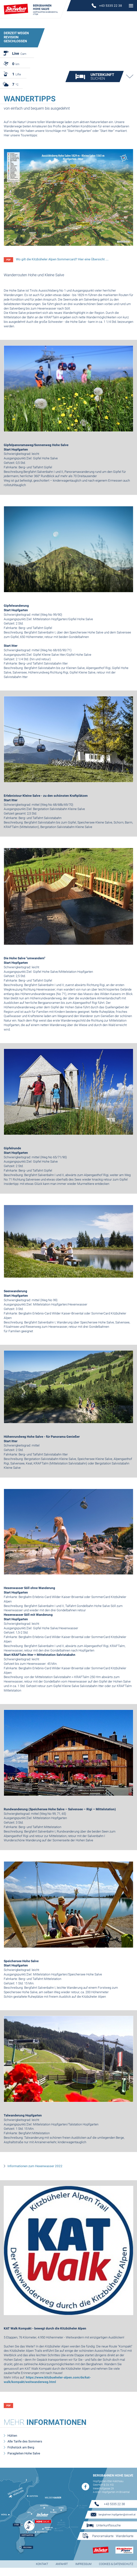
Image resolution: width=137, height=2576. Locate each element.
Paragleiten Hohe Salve (23, 2462)
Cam (19, 53)
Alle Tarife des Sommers (24, 2450)
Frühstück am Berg (20, 2456)
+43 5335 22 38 (114, 2512)
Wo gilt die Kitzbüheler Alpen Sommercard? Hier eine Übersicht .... (62, 267)
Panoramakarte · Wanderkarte (112, 2544)
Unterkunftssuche (108, 2533)
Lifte (16, 74)
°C (15, 84)
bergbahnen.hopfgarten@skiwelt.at (117, 2522)
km (15, 64)
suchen (102, 85)
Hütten (12, 2444)
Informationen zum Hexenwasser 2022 (34, 2174)
